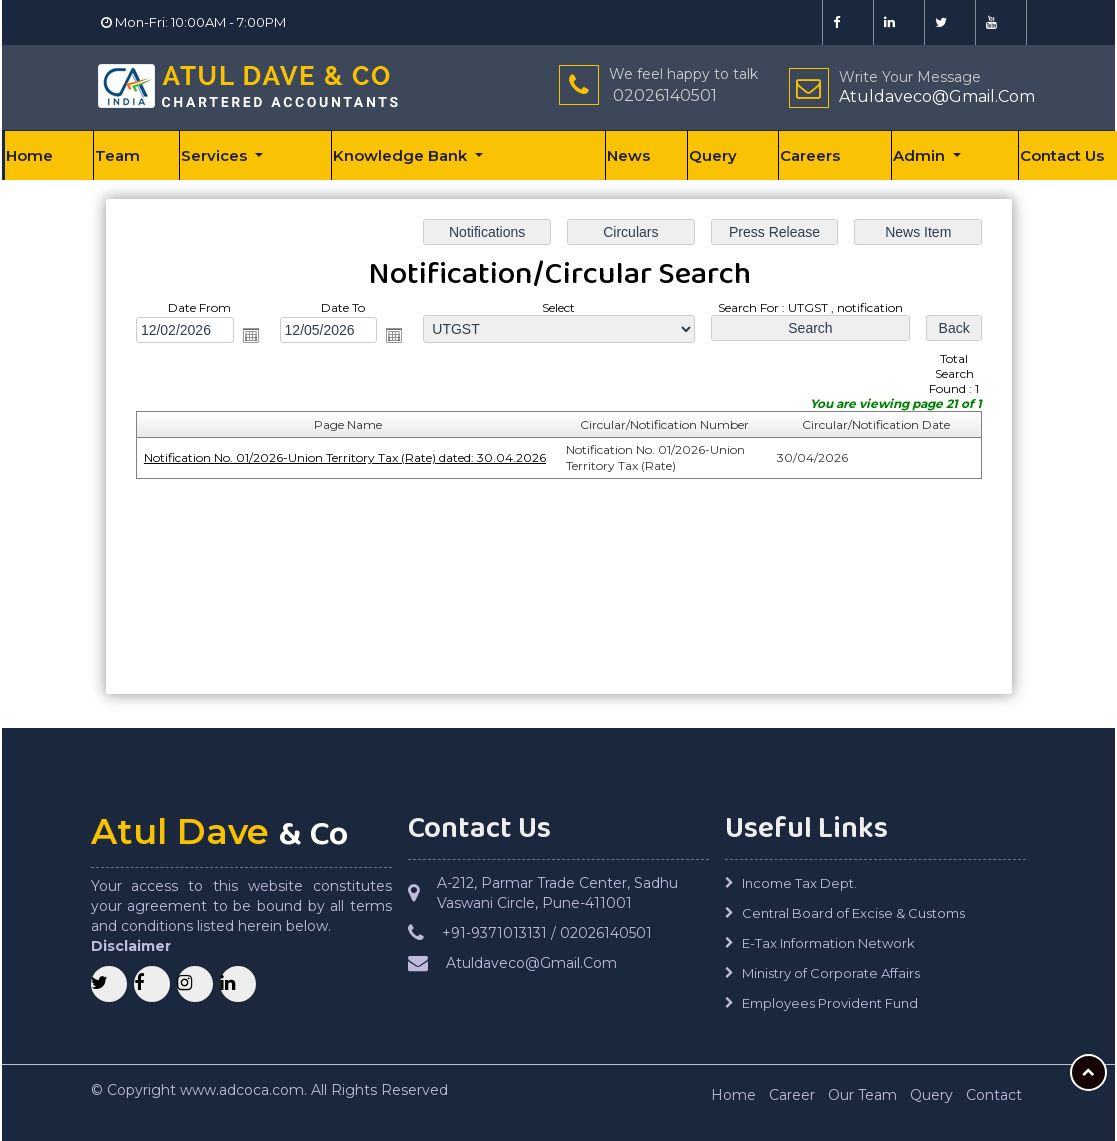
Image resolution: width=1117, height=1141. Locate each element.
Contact (994, 1095)
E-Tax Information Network (828, 943)
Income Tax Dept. (799, 883)
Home (29, 155)
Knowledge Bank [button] (402, 155)
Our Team (862, 1095)
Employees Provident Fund (830, 1003)
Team (117, 155)
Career (792, 1095)
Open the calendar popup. (251, 335)
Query (713, 155)
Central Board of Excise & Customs (853, 913)
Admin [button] (921, 155)
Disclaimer (131, 946)
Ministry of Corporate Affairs (831, 973)
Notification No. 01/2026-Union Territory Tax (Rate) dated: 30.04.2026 (344, 457)
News (628, 155)
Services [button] (216, 155)
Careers (810, 155)
